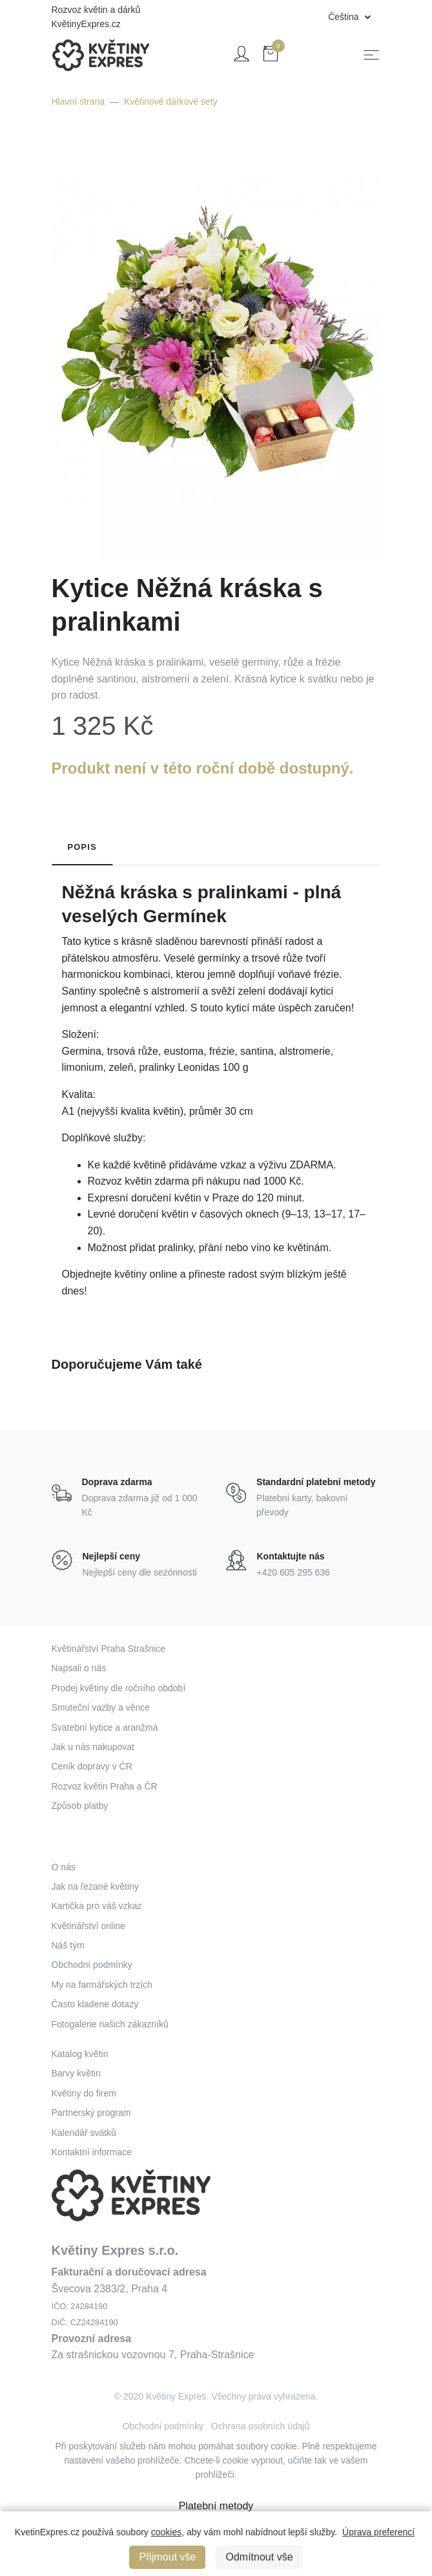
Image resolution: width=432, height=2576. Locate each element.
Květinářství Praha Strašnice (109, 1648)
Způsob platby (80, 1805)
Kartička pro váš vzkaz (97, 1906)
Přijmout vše (167, 2556)
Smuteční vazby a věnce (101, 1707)
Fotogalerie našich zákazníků (110, 2024)
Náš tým (68, 1945)
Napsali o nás (79, 1668)
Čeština (344, 17)
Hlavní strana (78, 101)
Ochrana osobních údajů (260, 2426)
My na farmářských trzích (102, 1985)
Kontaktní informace (92, 2152)
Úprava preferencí (378, 2532)
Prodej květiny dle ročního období (119, 1688)
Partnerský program (91, 2112)
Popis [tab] (83, 847)
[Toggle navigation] (371, 55)
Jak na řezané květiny (95, 1886)
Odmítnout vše (259, 2556)
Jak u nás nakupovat (93, 1747)
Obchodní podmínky (92, 1964)
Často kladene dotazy (95, 2004)
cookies (166, 2532)
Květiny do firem (84, 2093)
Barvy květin (76, 2073)
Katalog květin (80, 2054)
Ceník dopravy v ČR (92, 1766)
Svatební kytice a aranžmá (105, 1727)
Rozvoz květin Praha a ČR (105, 1786)
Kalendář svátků (84, 2132)
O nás (64, 1867)
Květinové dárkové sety (171, 101)
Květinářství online (88, 1926)
